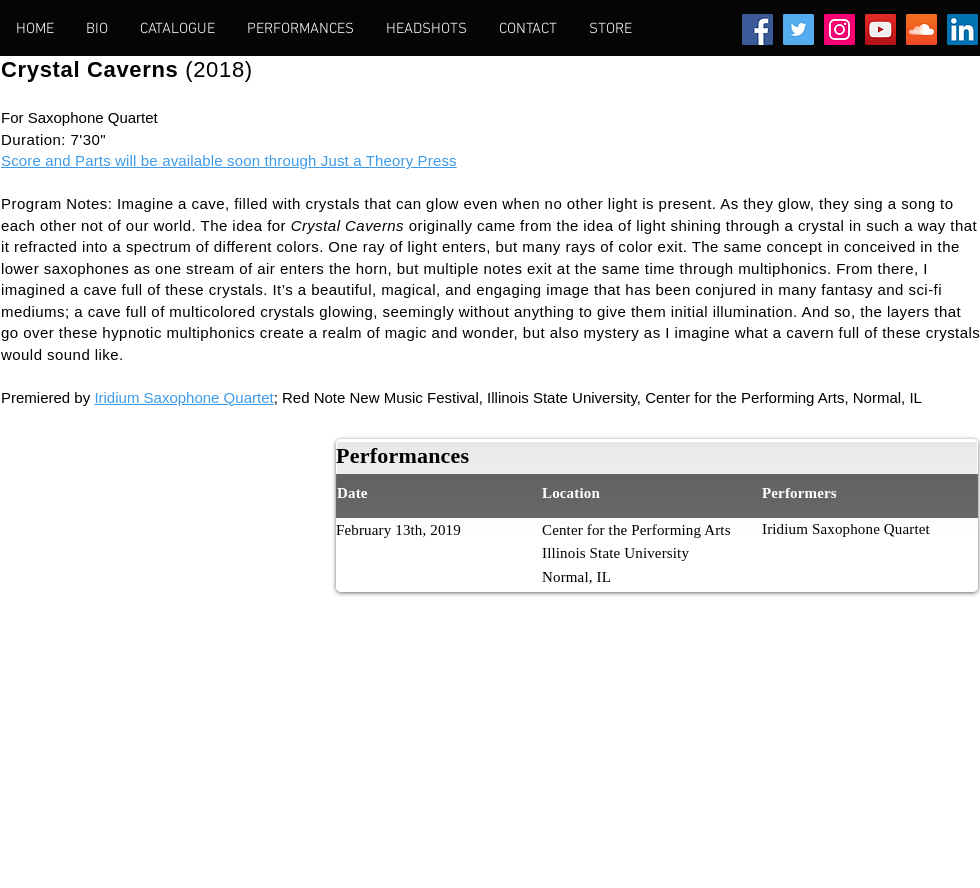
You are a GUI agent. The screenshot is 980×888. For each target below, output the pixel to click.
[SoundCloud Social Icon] (921, 29)
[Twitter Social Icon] (798, 29)
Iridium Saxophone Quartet (183, 397)
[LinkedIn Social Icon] (962, 29)
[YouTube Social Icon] (880, 29)
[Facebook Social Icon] (757, 29)
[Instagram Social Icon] (839, 29)
